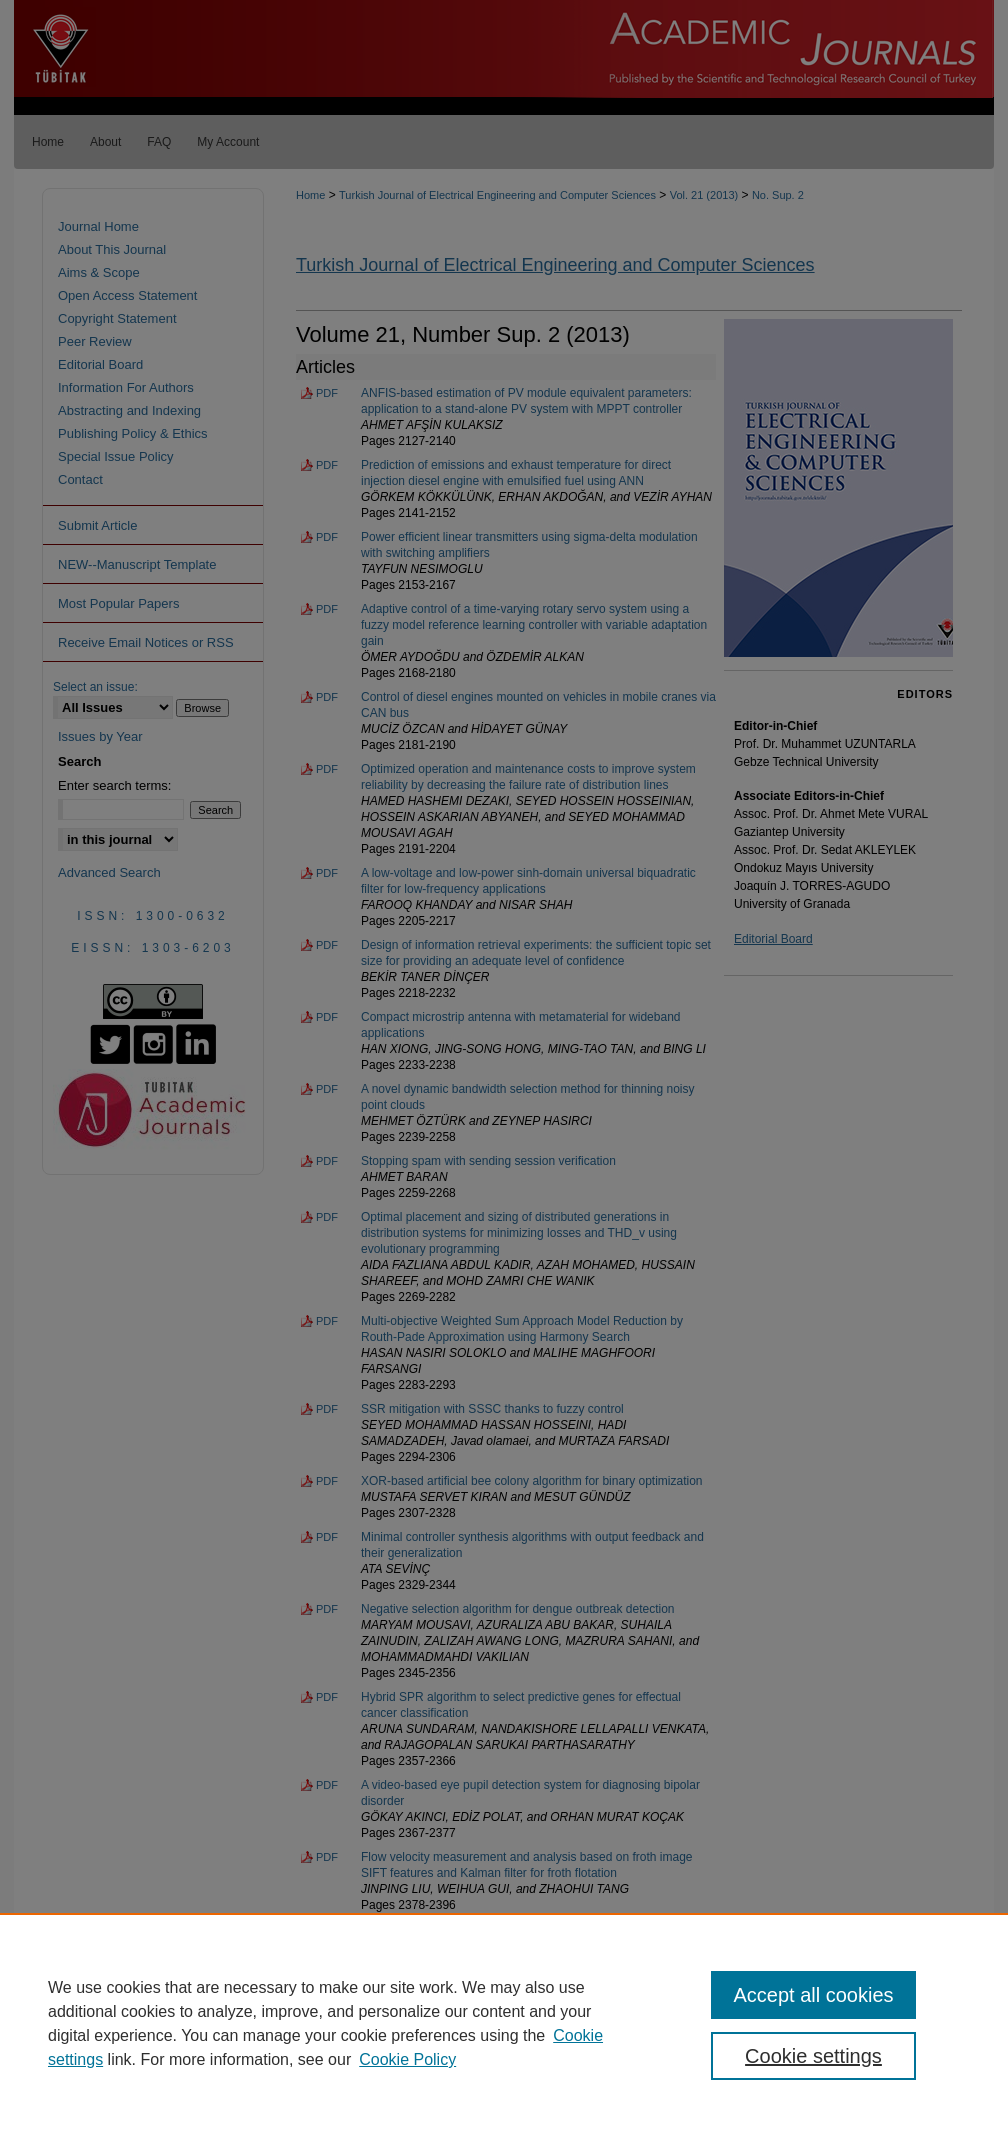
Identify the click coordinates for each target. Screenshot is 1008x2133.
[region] (504, 2023)
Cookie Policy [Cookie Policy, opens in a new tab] (407, 2059)
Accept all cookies (813, 1995)
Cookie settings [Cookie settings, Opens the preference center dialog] (813, 2056)
